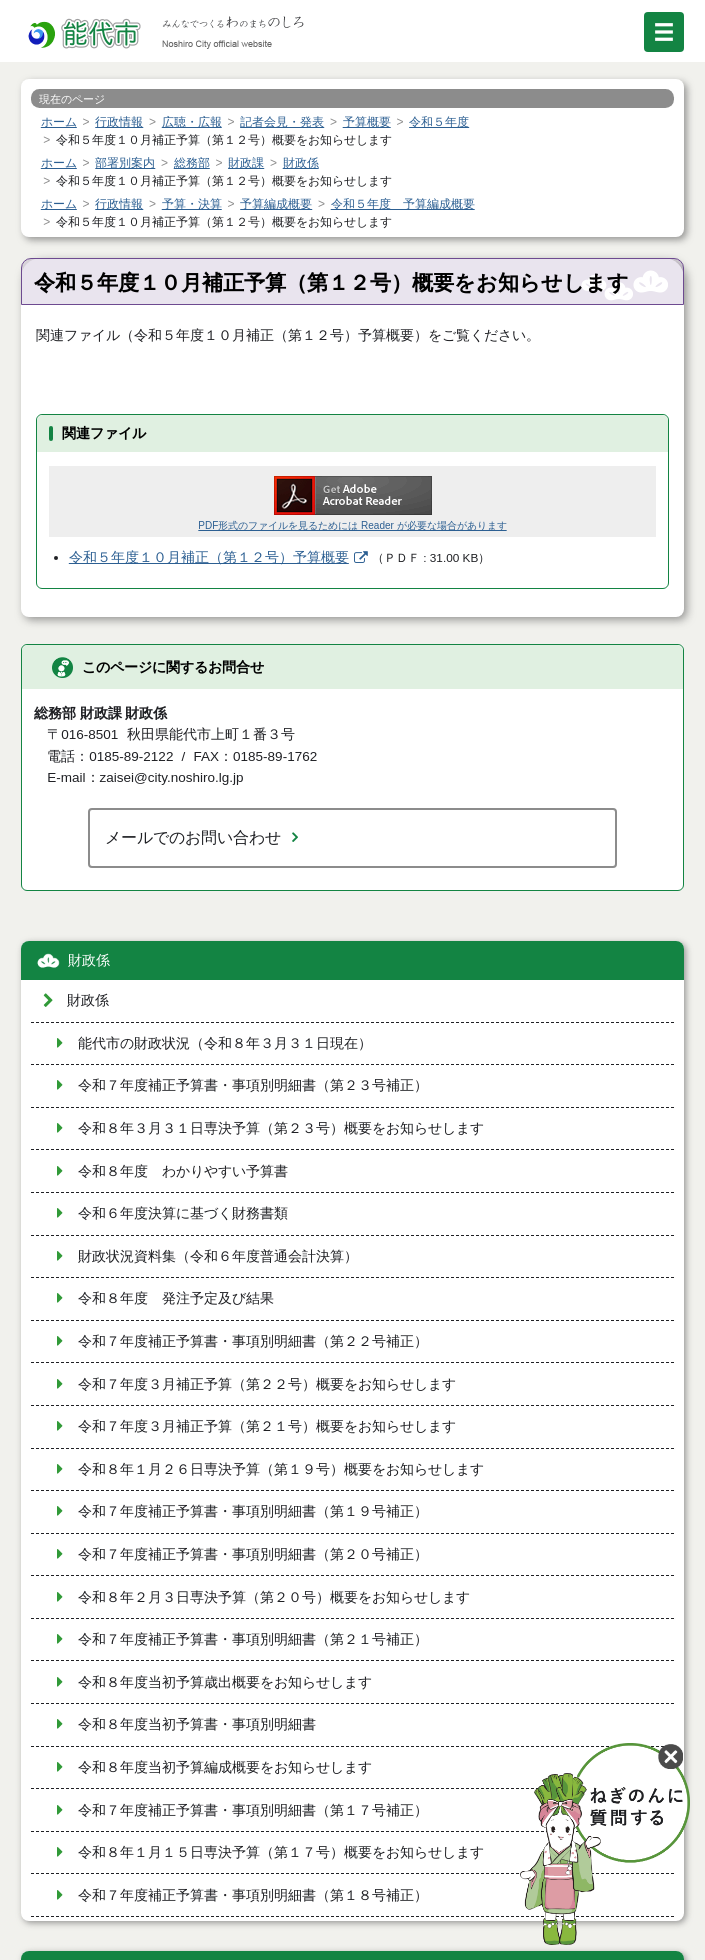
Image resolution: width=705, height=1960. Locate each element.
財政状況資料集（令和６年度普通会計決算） (218, 1256)
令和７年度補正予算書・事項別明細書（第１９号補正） (253, 1511)
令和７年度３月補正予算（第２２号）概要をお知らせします (267, 1384)
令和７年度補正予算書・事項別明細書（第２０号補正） (253, 1554)
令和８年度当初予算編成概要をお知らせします (225, 1767)
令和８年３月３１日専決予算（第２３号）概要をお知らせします (281, 1128)
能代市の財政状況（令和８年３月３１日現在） (225, 1043)
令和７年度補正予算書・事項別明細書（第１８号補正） (253, 1895)
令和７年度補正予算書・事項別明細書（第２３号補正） (253, 1085)
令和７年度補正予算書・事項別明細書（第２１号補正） (253, 1639)
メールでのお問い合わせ (193, 837)
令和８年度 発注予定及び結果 (176, 1298)
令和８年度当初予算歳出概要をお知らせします (225, 1682)
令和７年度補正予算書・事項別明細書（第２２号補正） (253, 1341)
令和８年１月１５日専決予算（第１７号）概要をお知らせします (281, 1852)
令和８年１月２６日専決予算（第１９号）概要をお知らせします (281, 1469)
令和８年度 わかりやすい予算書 (183, 1171)
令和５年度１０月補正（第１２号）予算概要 (209, 557)
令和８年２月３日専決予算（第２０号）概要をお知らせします (274, 1597)
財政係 (89, 960)
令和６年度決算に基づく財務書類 (183, 1213)
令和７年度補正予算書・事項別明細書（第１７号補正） (253, 1810)
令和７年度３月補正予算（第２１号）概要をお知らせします (267, 1426)
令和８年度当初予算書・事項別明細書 (197, 1724)
